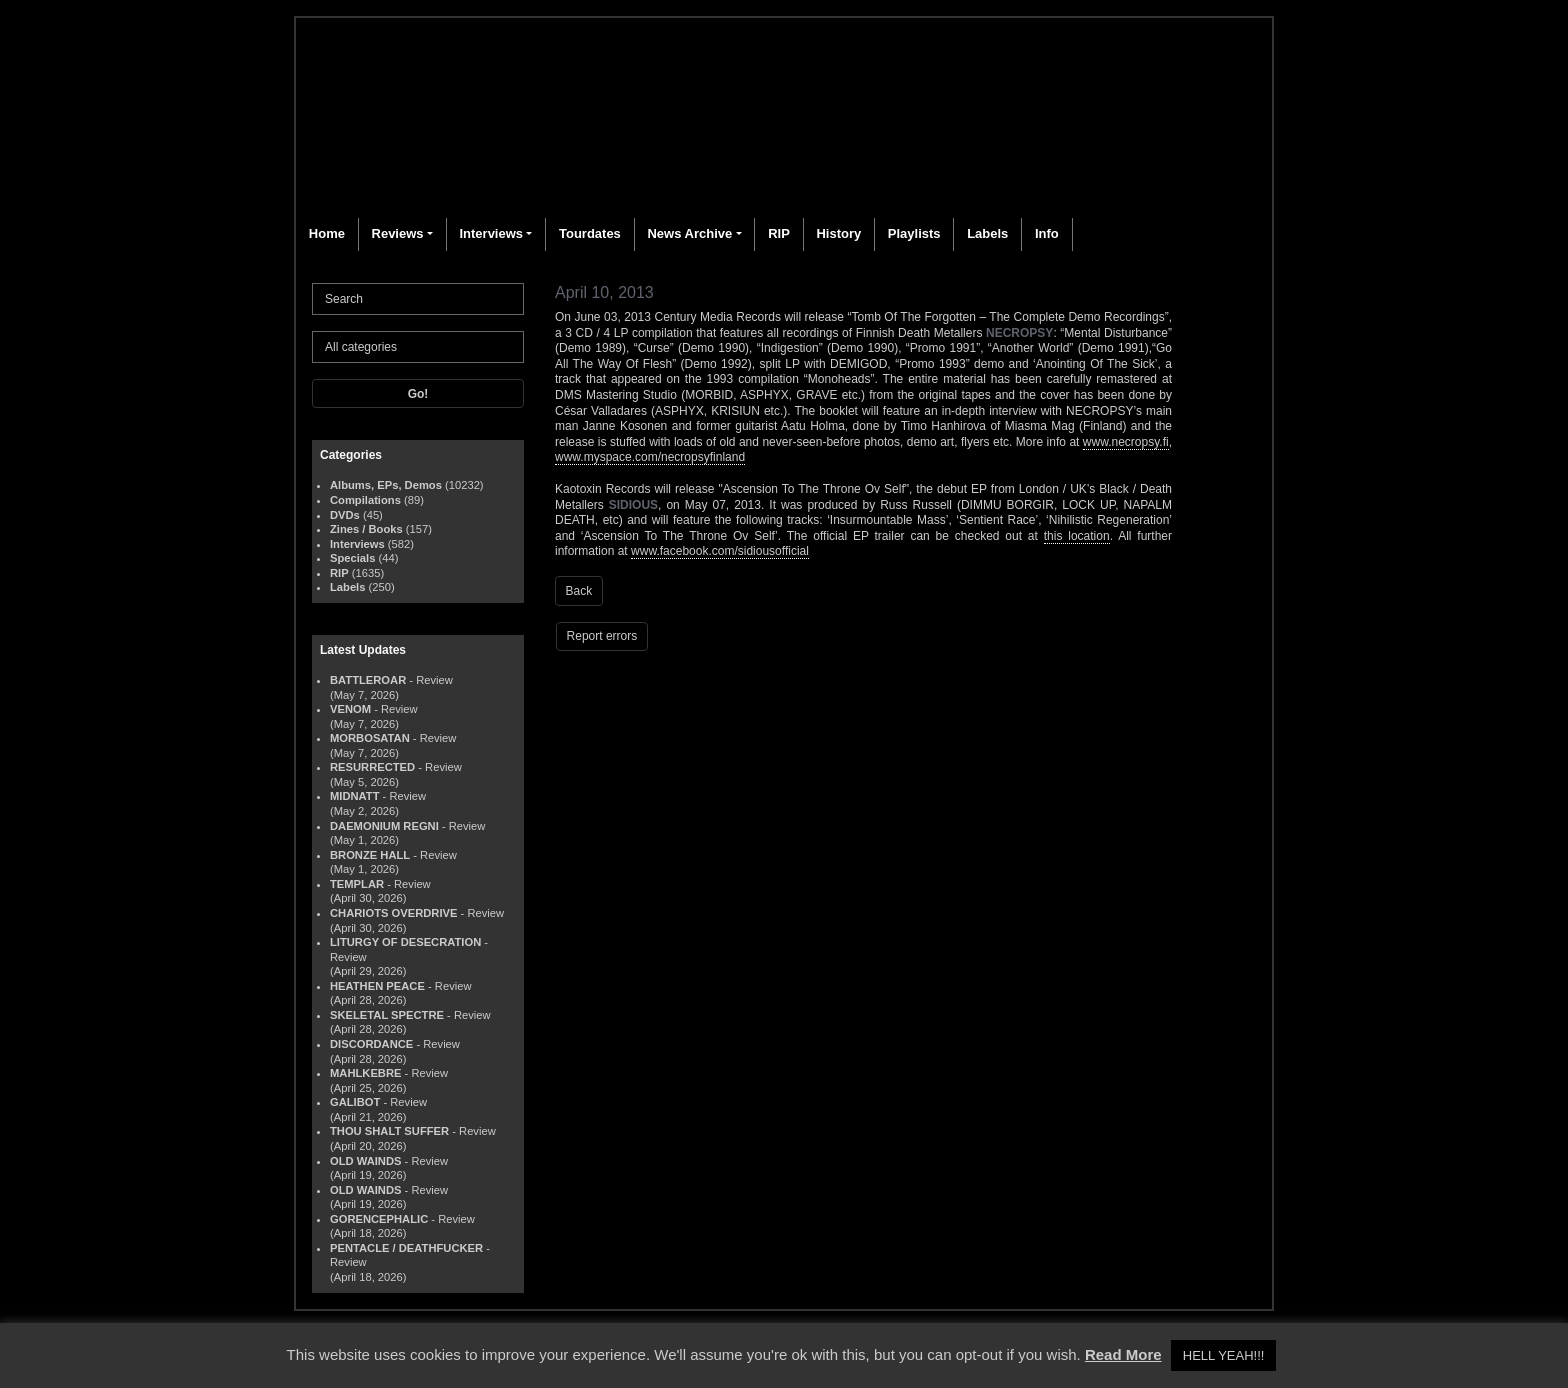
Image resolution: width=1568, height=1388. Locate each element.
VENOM (350, 709)
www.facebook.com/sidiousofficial (720, 551)
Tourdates (590, 233)
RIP (779, 233)
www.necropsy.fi (1126, 442)
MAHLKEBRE (365, 1073)
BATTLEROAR (368, 680)
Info (1047, 233)
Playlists (914, 233)
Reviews (398, 233)
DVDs (345, 515)
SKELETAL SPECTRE (387, 1015)
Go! (418, 394)
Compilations (365, 500)
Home (327, 233)
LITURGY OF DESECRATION (405, 942)
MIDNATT (355, 796)
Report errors (602, 636)
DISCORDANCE (371, 1044)
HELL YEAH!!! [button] (1224, 1355)
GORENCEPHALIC (379, 1219)
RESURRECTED (372, 767)
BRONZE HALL (370, 855)
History (838, 233)
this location (1077, 536)
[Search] (418, 299)
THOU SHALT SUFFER (389, 1131)
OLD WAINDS (365, 1161)
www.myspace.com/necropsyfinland (650, 457)
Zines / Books (366, 529)
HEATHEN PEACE (377, 986)
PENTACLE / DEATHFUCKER (406, 1248)
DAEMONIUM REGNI (384, 826)
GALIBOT (355, 1102)
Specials (352, 558)
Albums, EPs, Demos (386, 485)
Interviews (491, 233)
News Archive (689, 233)
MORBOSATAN (370, 738)
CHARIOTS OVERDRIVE (393, 913)
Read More (1123, 1354)
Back (579, 591)
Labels (987, 233)
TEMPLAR (357, 884)
